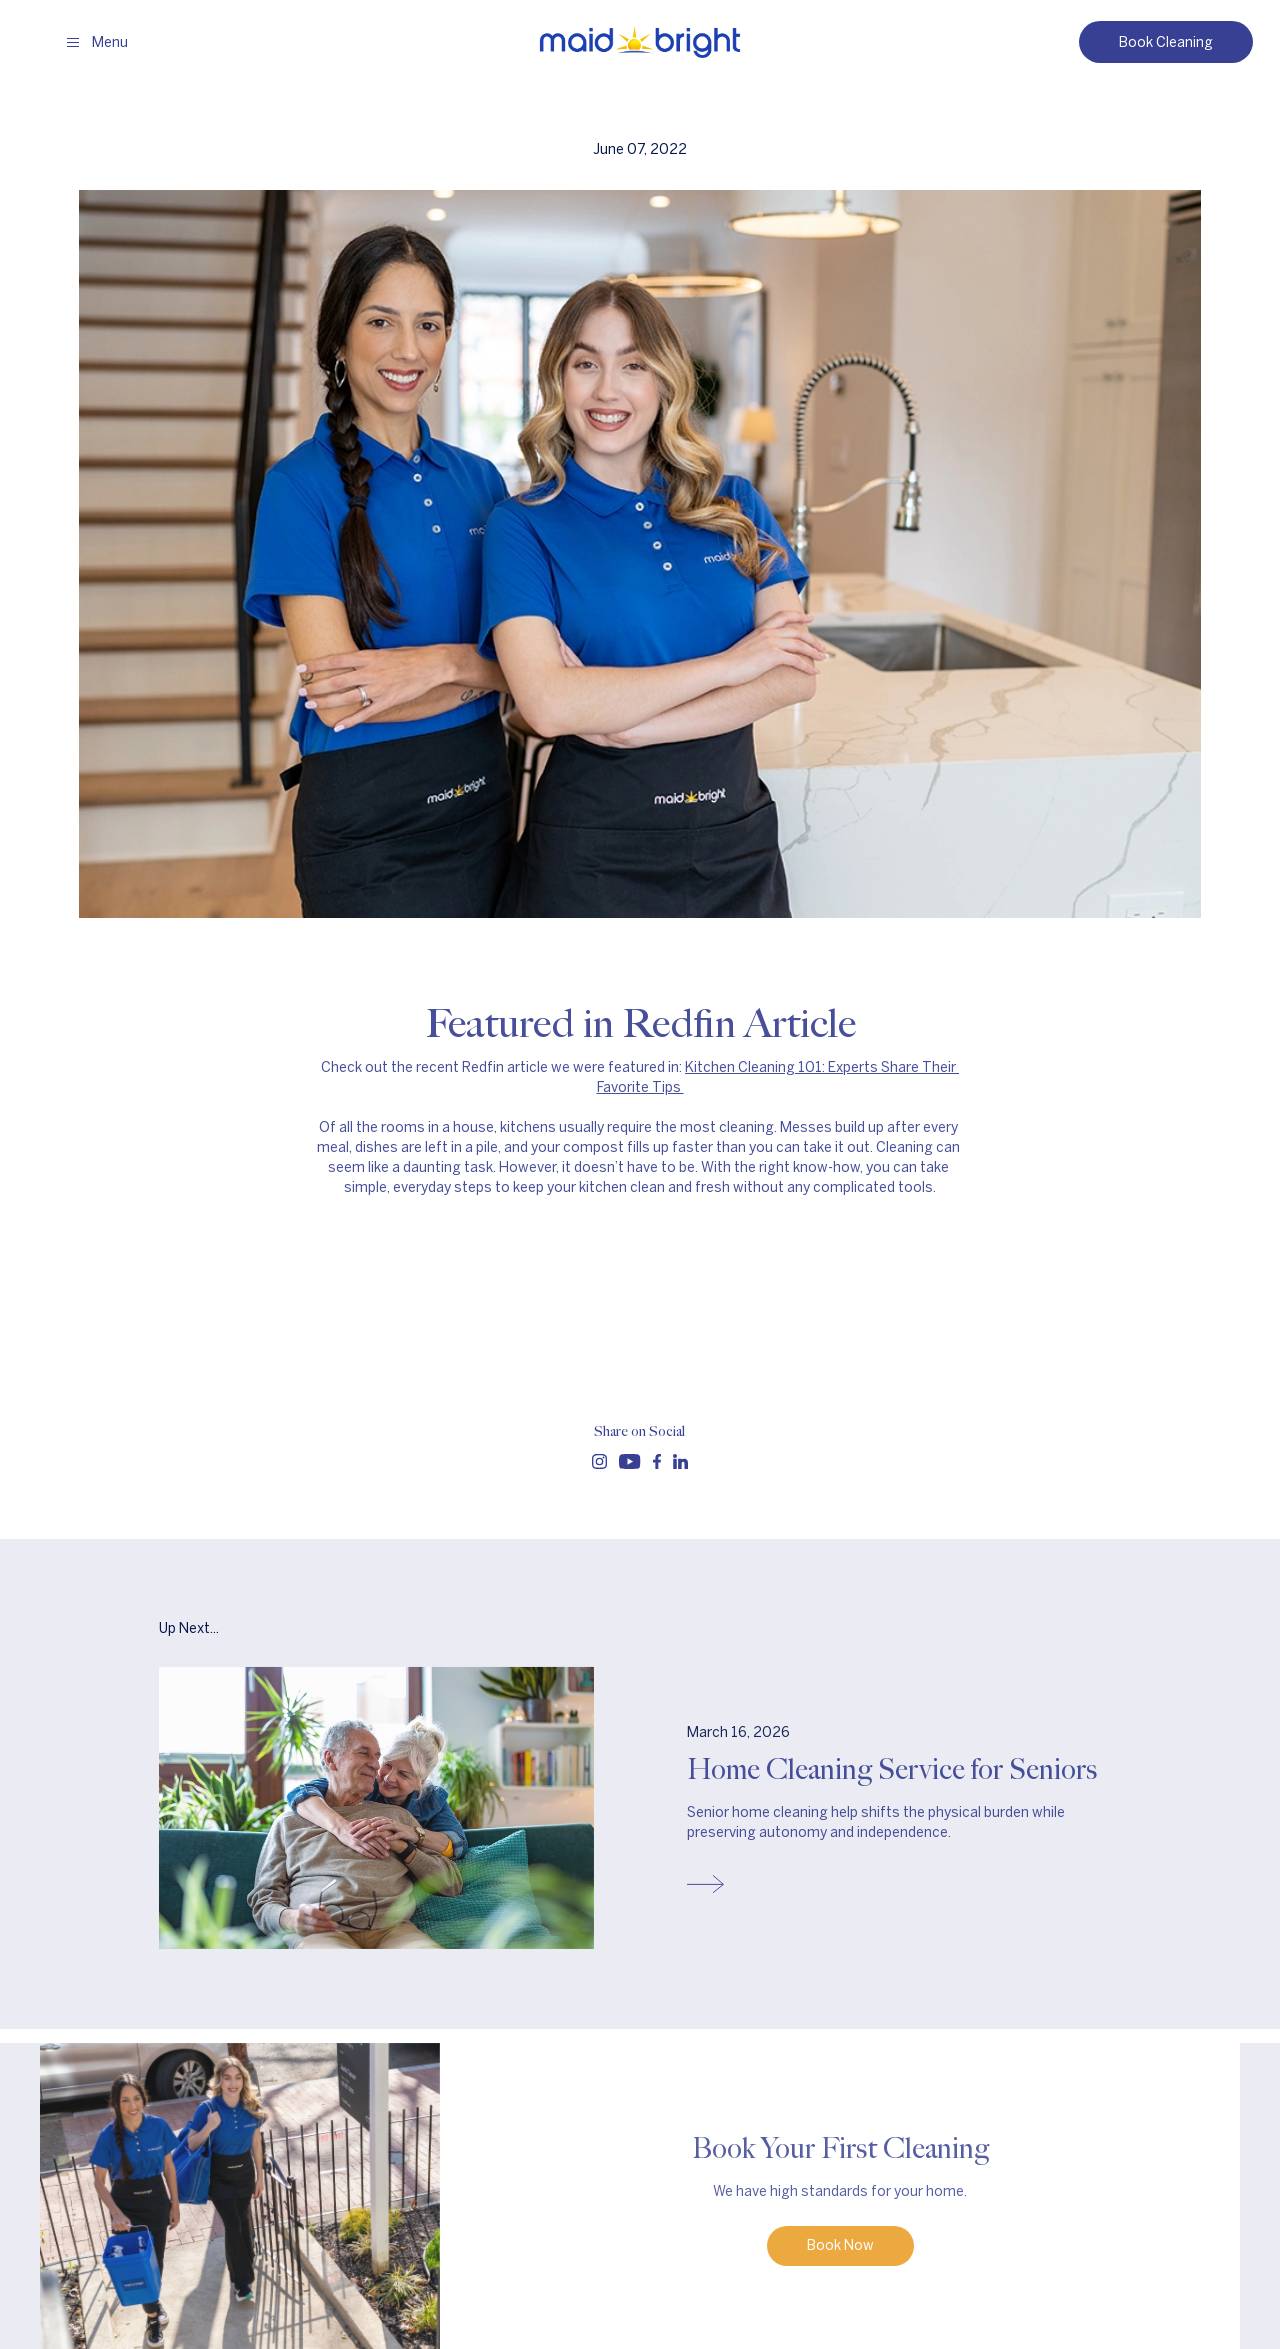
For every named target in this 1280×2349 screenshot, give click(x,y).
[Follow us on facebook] (657, 1461)
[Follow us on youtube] (629, 1461)
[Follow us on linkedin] (680, 1461)
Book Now (840, 2250)
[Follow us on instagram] (599, 1461)
